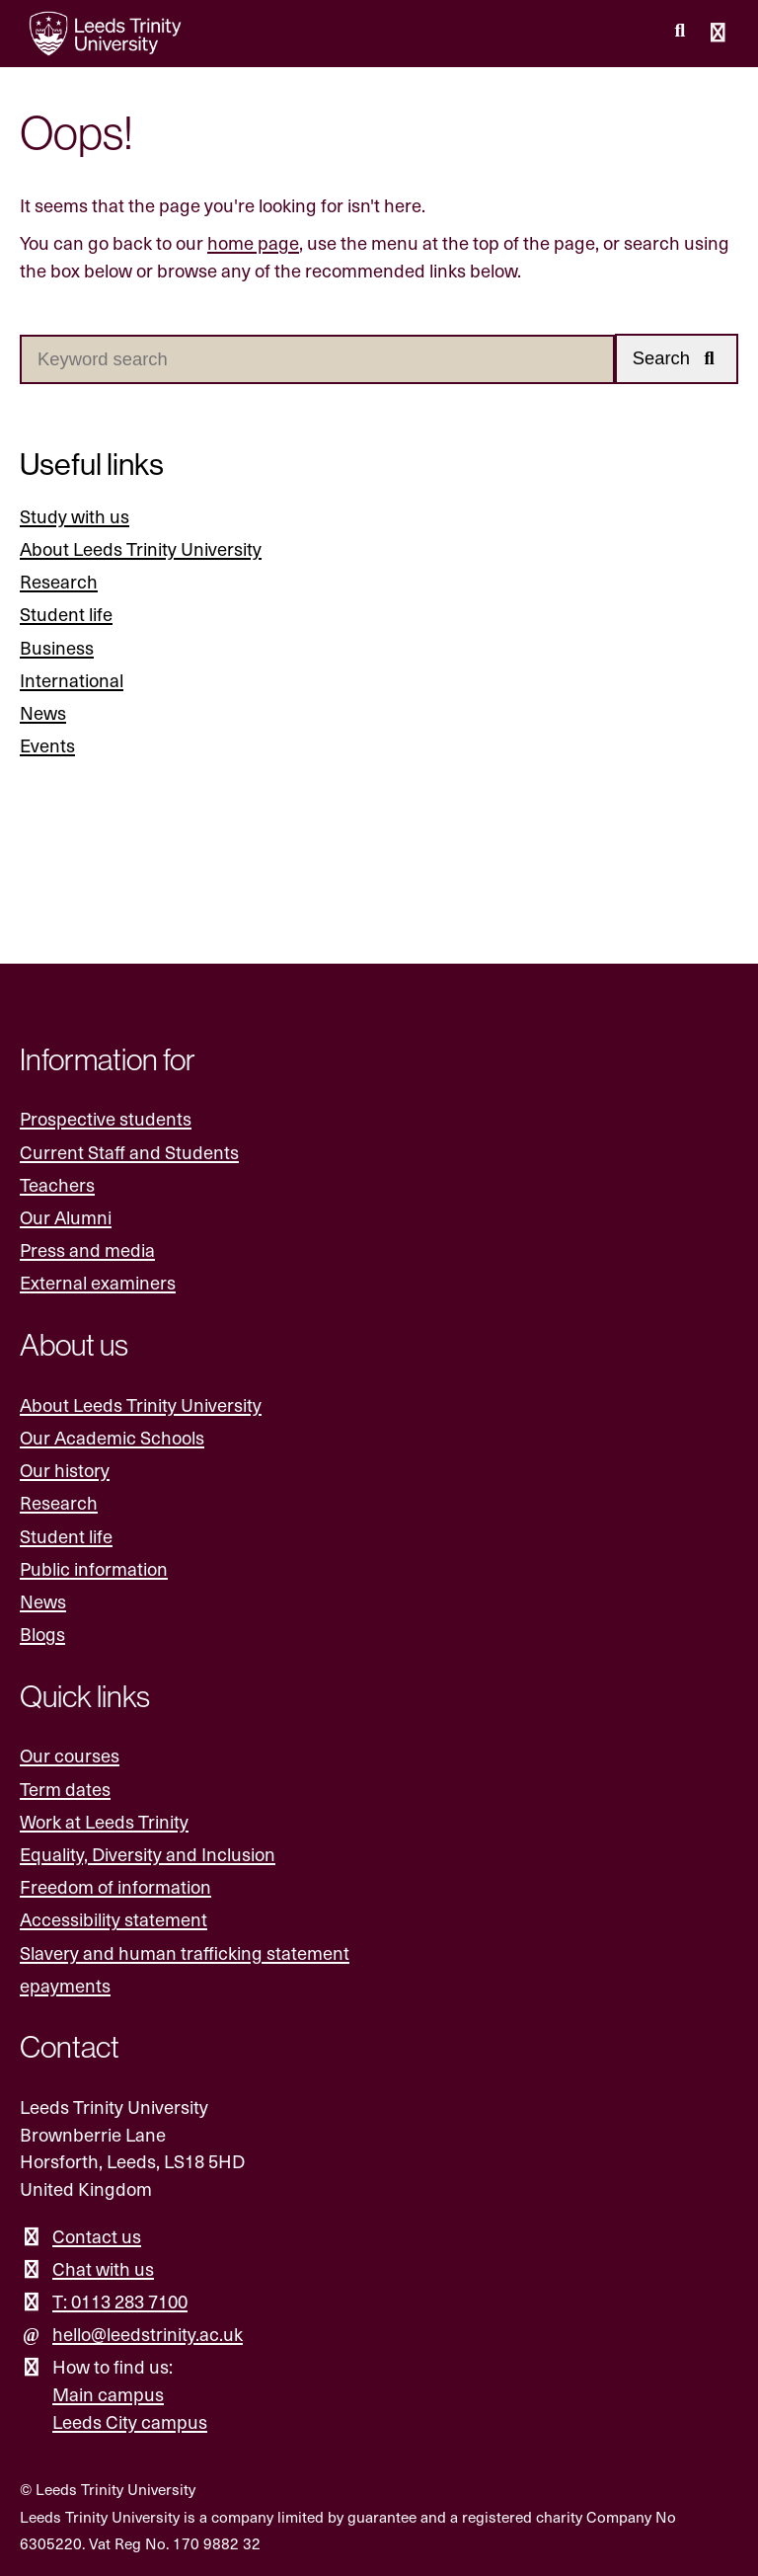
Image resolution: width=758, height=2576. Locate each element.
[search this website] (680, 30)
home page (253, 242)
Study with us (74, 516)
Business (57, 647)
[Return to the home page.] (106, 33)
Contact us (96, 2236)
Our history (65, 1469)
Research (59, 581)
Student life (66, 614)
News (43, 712)
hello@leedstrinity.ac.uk (147, 2333)
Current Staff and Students (129, 1151)
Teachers (57, 1184)
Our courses (69, 1755)
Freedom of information (115, 1886)
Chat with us (103, 2268)
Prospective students (105, 1118)
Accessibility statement (113, 1919)
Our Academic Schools (112, 1437)
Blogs (42, 1633)
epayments (65, 1985)
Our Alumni (66, 1217)
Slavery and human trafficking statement (184, 1952)
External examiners (98, 1282)
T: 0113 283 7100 (120, 2301)
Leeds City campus (129, 2421)
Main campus (108, 2393)
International (71, 679)
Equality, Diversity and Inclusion (147, 1853)
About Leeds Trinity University (141, 548)
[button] (676, 359)
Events (47, 745)
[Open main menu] (718, 33)
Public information (94, 1568)
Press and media (87, 1249)
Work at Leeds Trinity (104, 1821)
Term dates (65, 1788)
